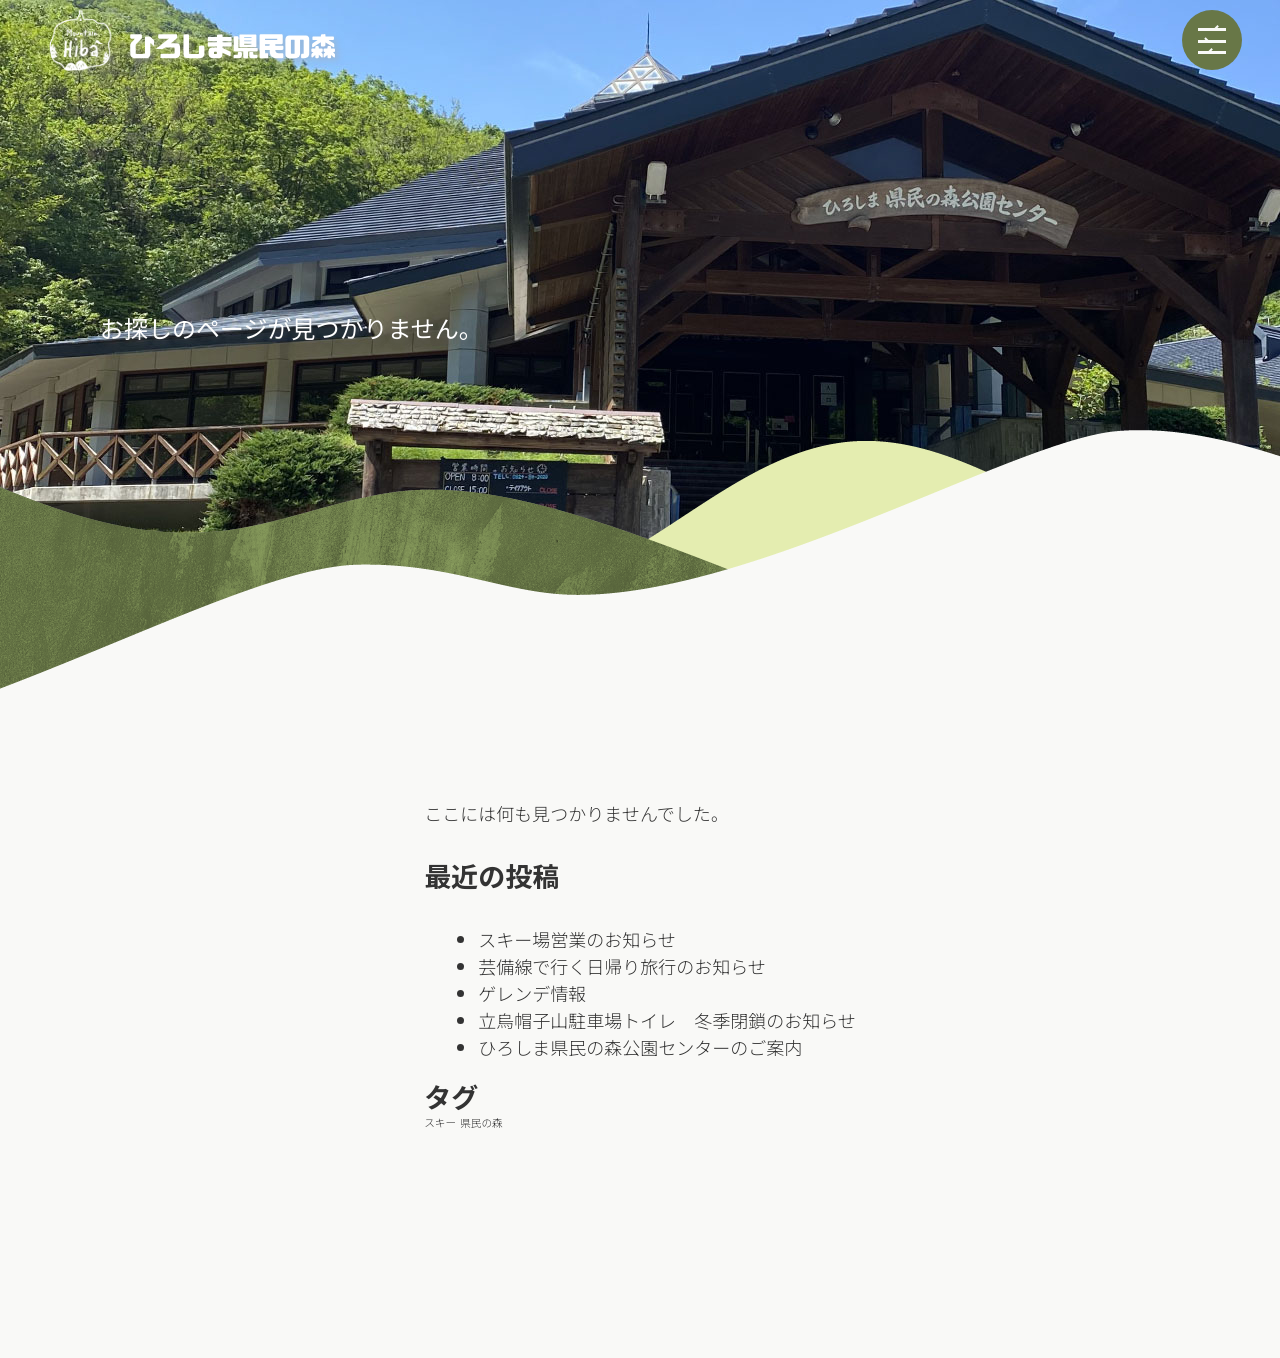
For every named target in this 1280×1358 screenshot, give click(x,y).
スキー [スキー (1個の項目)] (440, 1122)
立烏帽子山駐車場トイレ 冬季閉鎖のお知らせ (667, 1020)
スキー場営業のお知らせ (577, 939)
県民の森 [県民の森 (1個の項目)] (481, 1122)
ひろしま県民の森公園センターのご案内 (640, 1047)
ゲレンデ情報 (541, 993)
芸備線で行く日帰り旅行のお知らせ (622, 966)
